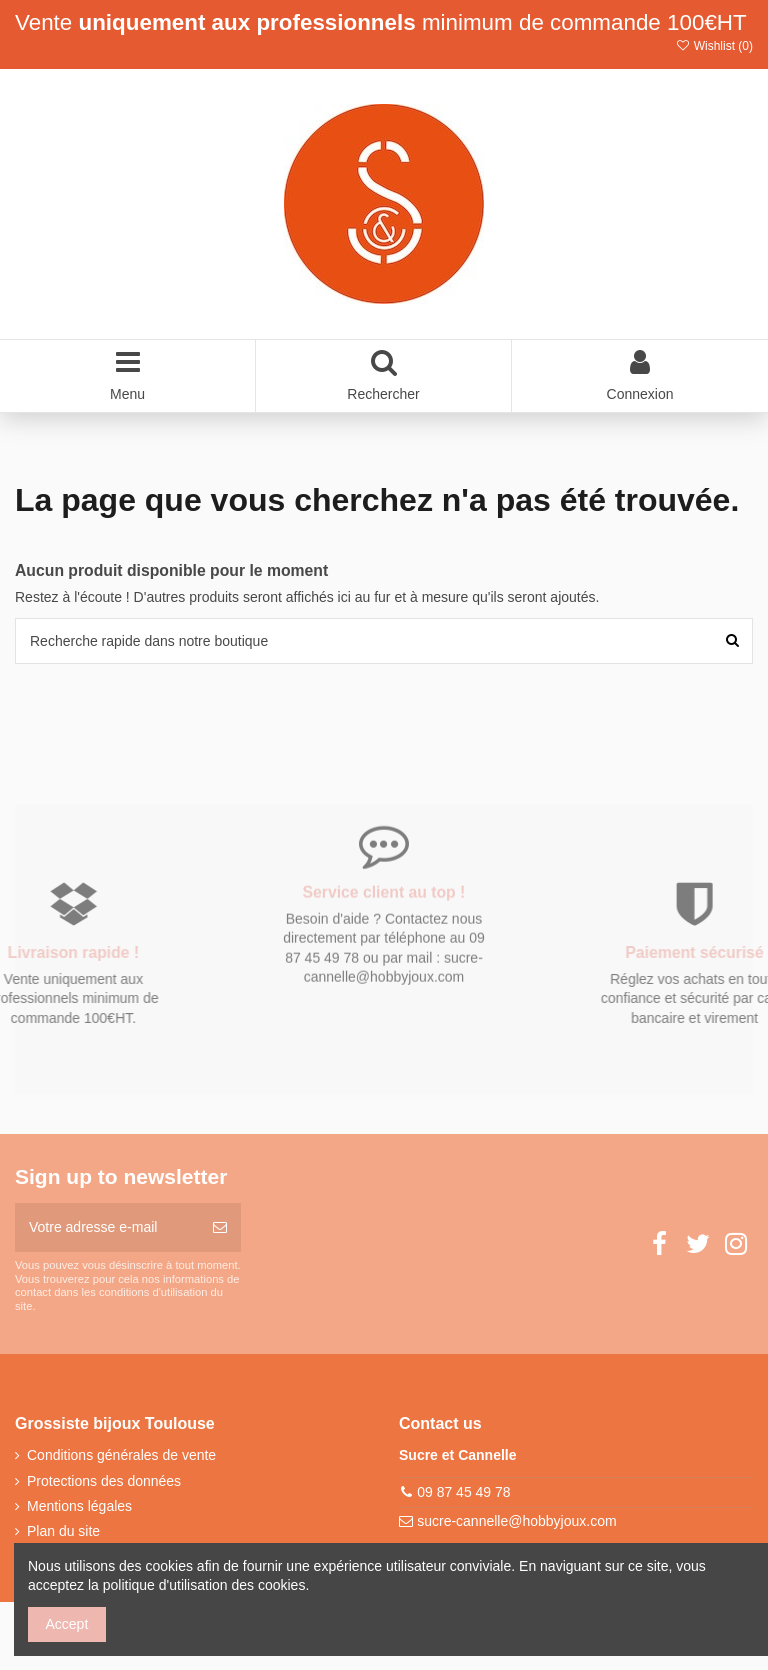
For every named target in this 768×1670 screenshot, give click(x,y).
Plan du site (63, 1531)
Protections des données (104, 1481)
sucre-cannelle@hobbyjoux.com (516, 1521)
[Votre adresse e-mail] (107, 1227)
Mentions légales (79, 1506)
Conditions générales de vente (121, 1455)
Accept (67, 1624)
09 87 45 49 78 (463, 1492)
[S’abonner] (220, 1227)
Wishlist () (714, 46)
